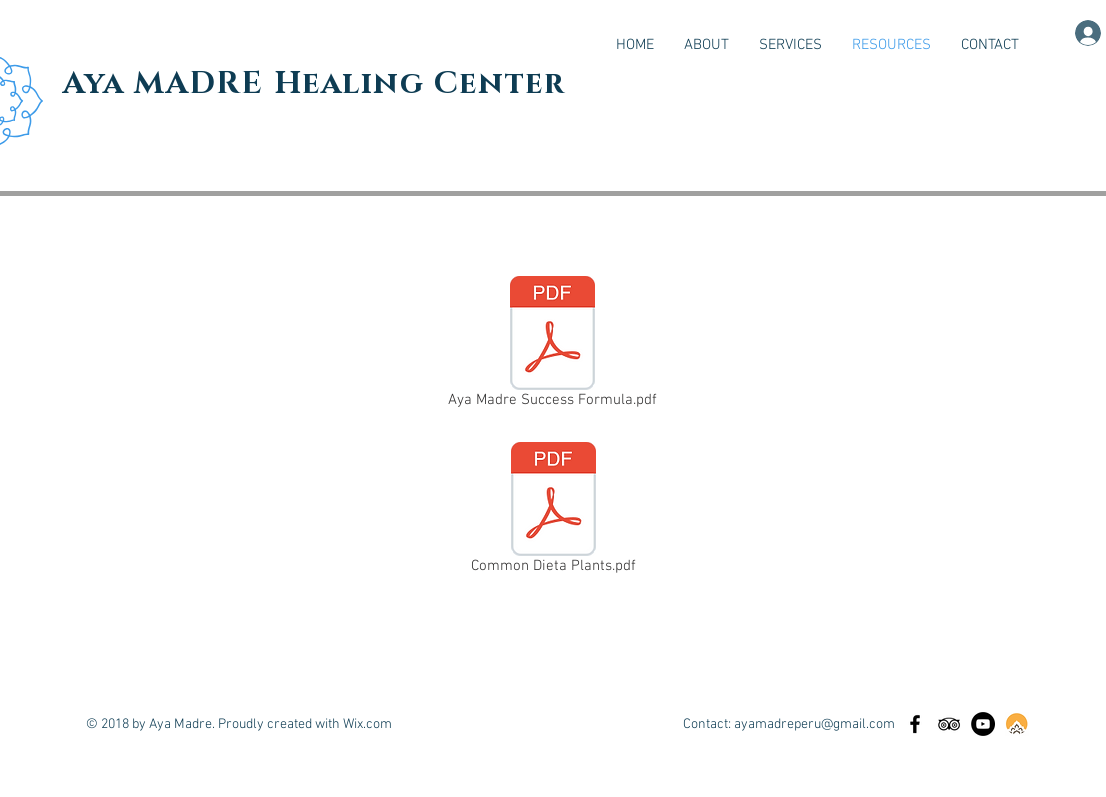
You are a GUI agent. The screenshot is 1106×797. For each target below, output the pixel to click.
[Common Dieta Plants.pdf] (553, 512)
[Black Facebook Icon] (915, 724)
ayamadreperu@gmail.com (814, 724)
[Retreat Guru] (1017, 724)
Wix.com (367, 724)
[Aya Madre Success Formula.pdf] (552, 346)
